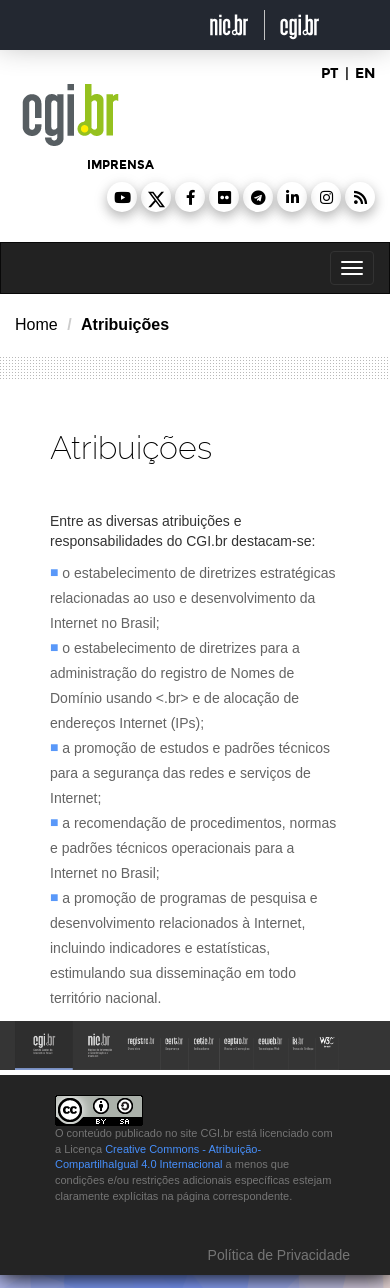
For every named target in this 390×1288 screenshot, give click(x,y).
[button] (122, 197)
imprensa (120, 165)
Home (36, 324)
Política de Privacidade (277, 1255)
